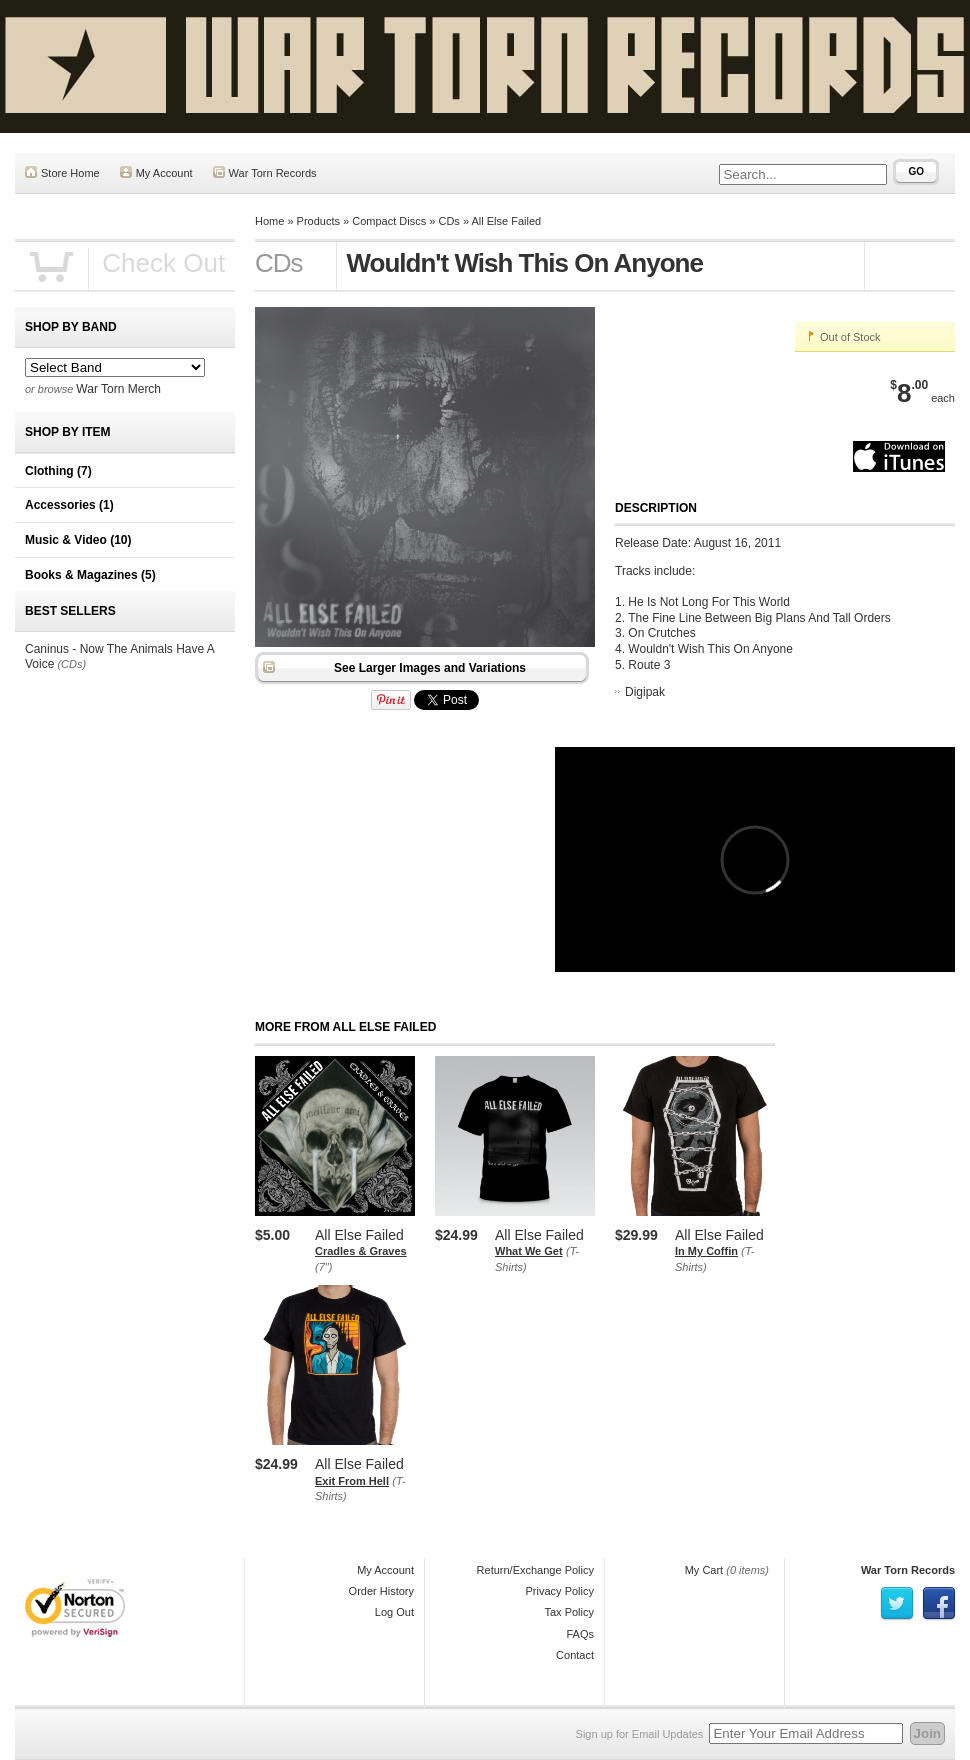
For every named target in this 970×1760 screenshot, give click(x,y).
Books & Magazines (90, 575)
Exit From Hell (352, 1481)
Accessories (69, 505)
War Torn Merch (118, 389)
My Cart (704, 1570)
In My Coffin (706, 1251)
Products (318, 221)
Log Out (394, 1612)
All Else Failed (506, 221)
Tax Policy (569, 1612)
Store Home (62, 172)
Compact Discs (389, 221)
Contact (575, 1655)
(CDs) (71, 664)
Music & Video (78, 540)
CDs (448, 221)
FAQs (580, 1634)
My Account (156, 172)
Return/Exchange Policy (535, 1570)
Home (269, 221)
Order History (381, 1591)
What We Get (529, 1251)
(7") (323, 1267)
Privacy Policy (560, 1591)
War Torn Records (265, 172)
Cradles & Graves (361, 1251)
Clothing (58, 471)
